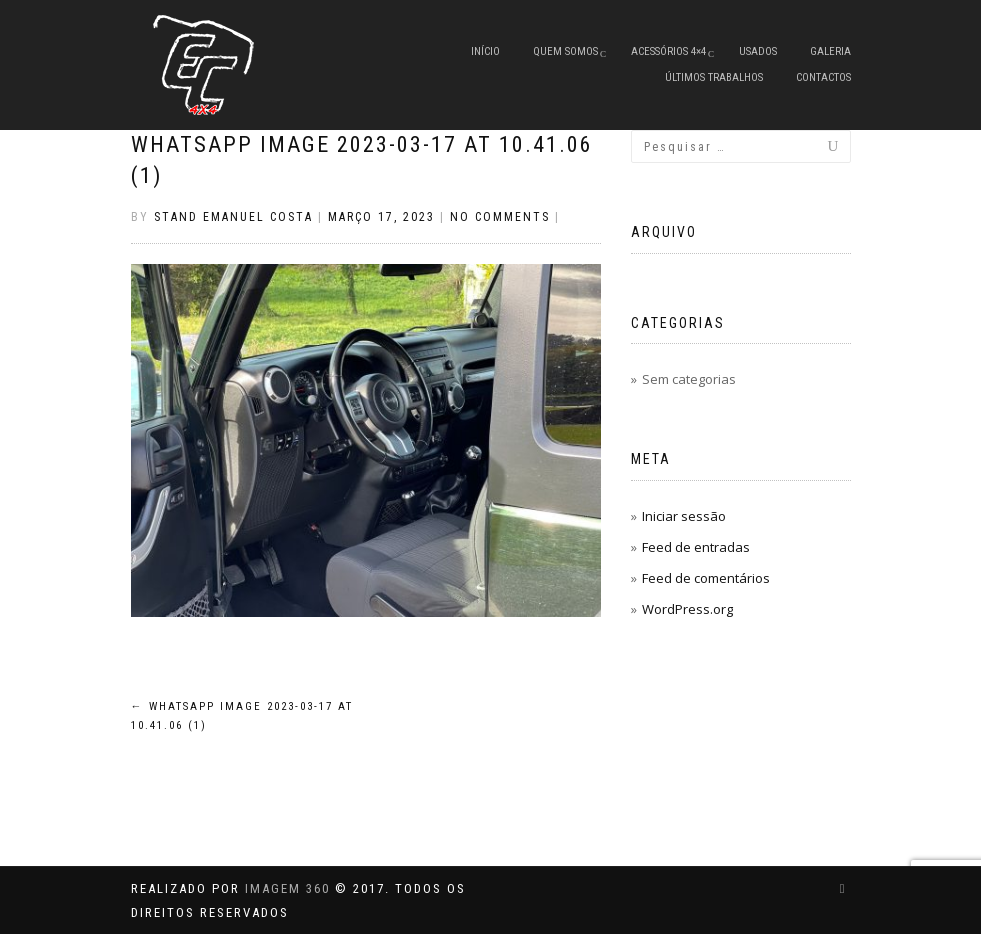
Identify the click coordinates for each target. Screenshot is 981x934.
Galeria (830, 51)
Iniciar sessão (684, 516)
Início (485, 51)
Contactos (823, 77)
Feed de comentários (706, 578)
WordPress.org (687, 609)
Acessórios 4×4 (668, 51)
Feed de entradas (696, 547)
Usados (758, 51)
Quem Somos (565, 51)
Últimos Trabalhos (714, 77)
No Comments (500, 217)
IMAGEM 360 (287, 888)
